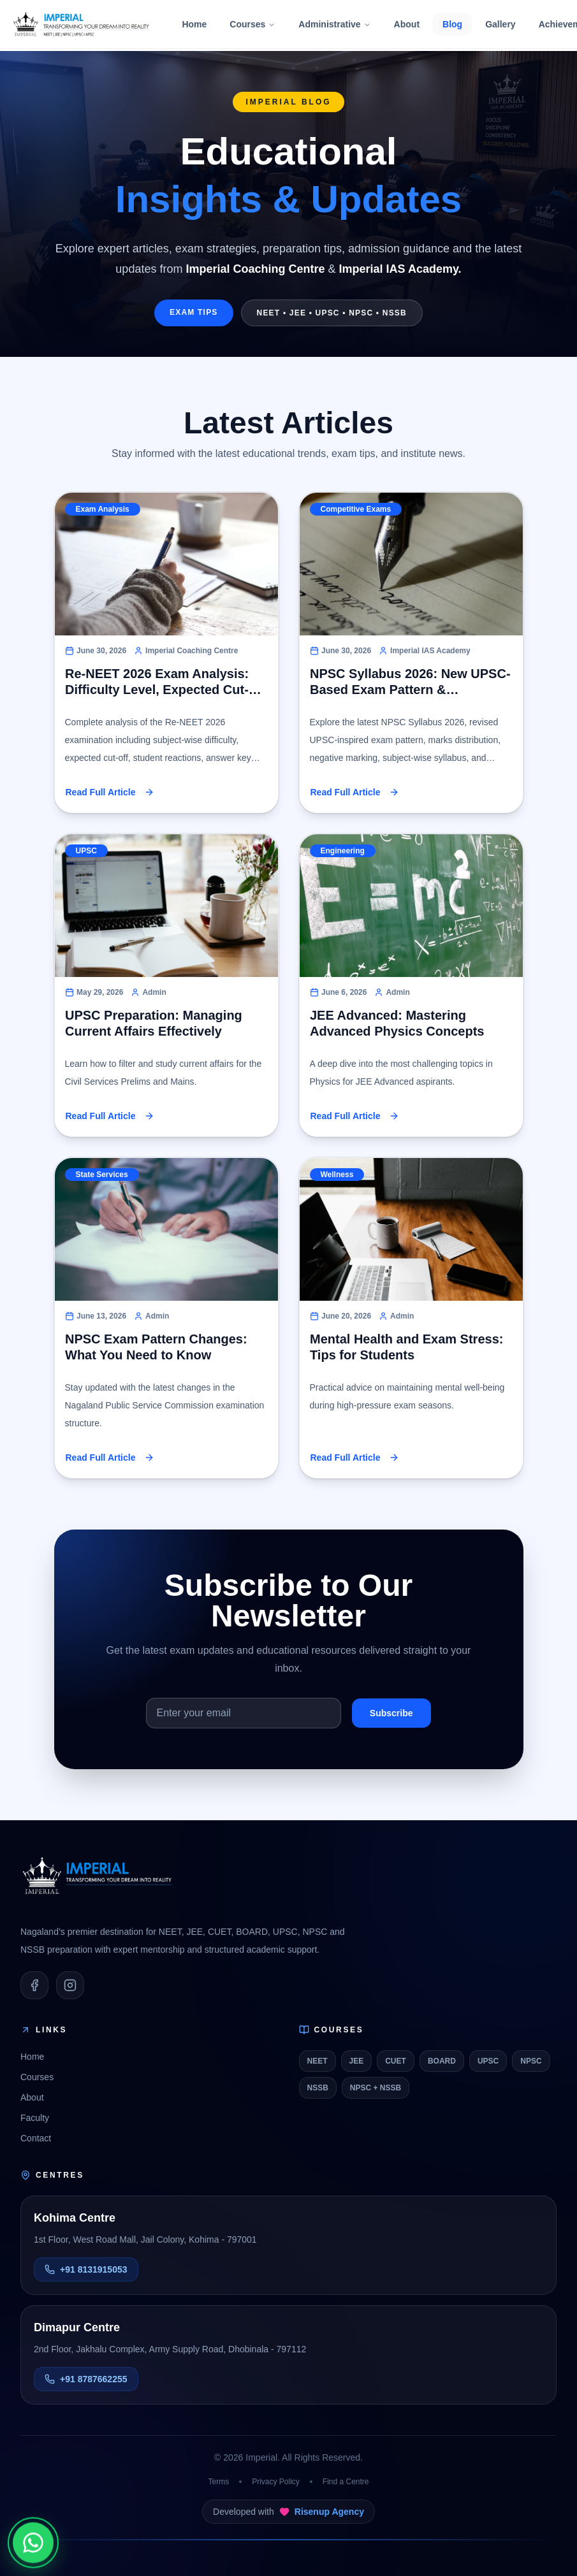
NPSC (530, 2061)
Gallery (500, 24)
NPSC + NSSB (375, 2087)
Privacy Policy (276, 2481)
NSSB (317, 2087)
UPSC (488, 2061)
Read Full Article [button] (110, 792)
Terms (218, 2481)
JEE (356, 2061)
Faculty (34, 2118)
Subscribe (391, 1713)
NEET (317, 2061)
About (407, 24)
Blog (452, 24)
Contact (35, 2138)
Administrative (334, 24)
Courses (252, 24)
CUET (395, 2061)
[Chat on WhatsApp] (33, 2541)
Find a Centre (346, 2481)
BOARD (442, 2061)
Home (194, 24)
